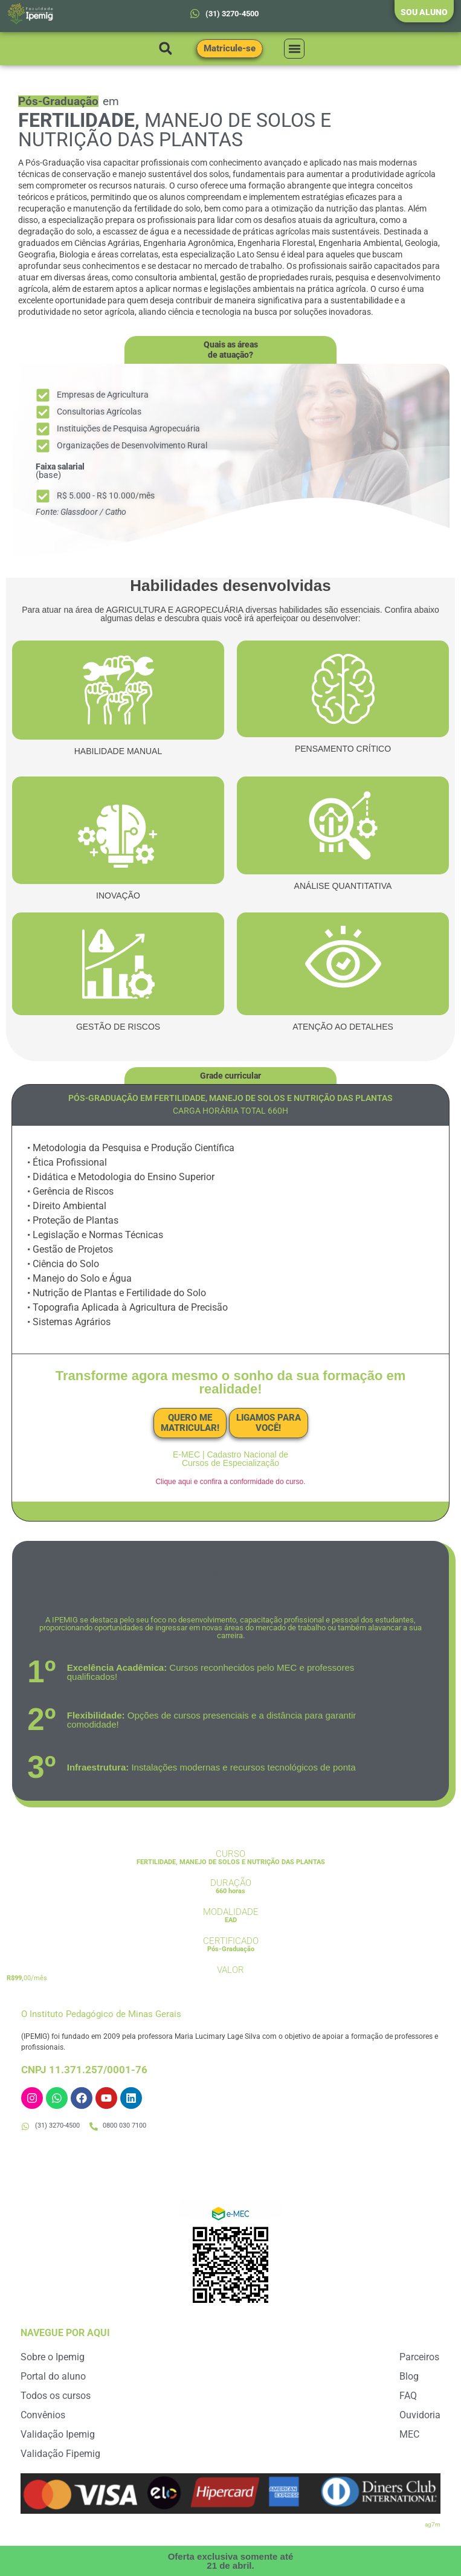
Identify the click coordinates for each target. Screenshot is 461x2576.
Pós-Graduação (230, 1949)
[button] (166, 49)
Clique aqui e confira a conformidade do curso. (230, 1481)
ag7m (432, 2524)
